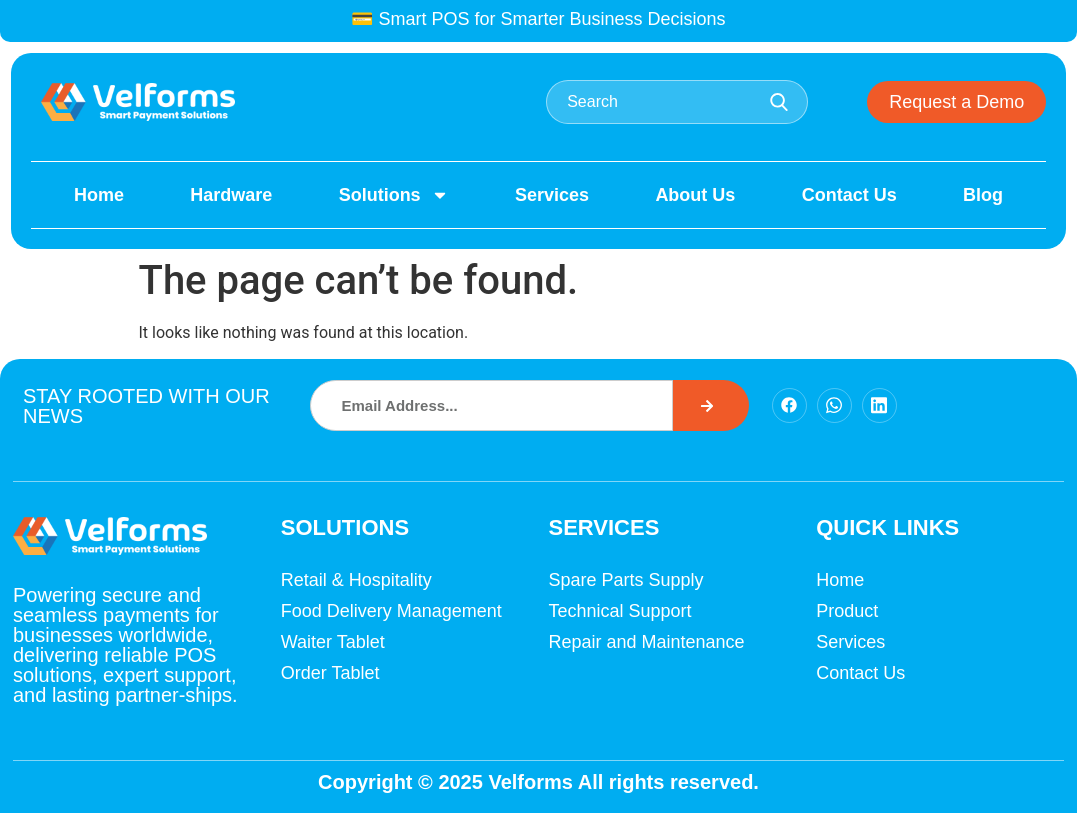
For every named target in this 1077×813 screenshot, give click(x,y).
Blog (983, 195)
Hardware (231, 195)
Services (552, 195)
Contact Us (849, 195)
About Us (695, 195)
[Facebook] (789, 405)
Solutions (394, 195)
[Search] (711, 405)
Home (99, 195)
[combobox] (677, 102)
